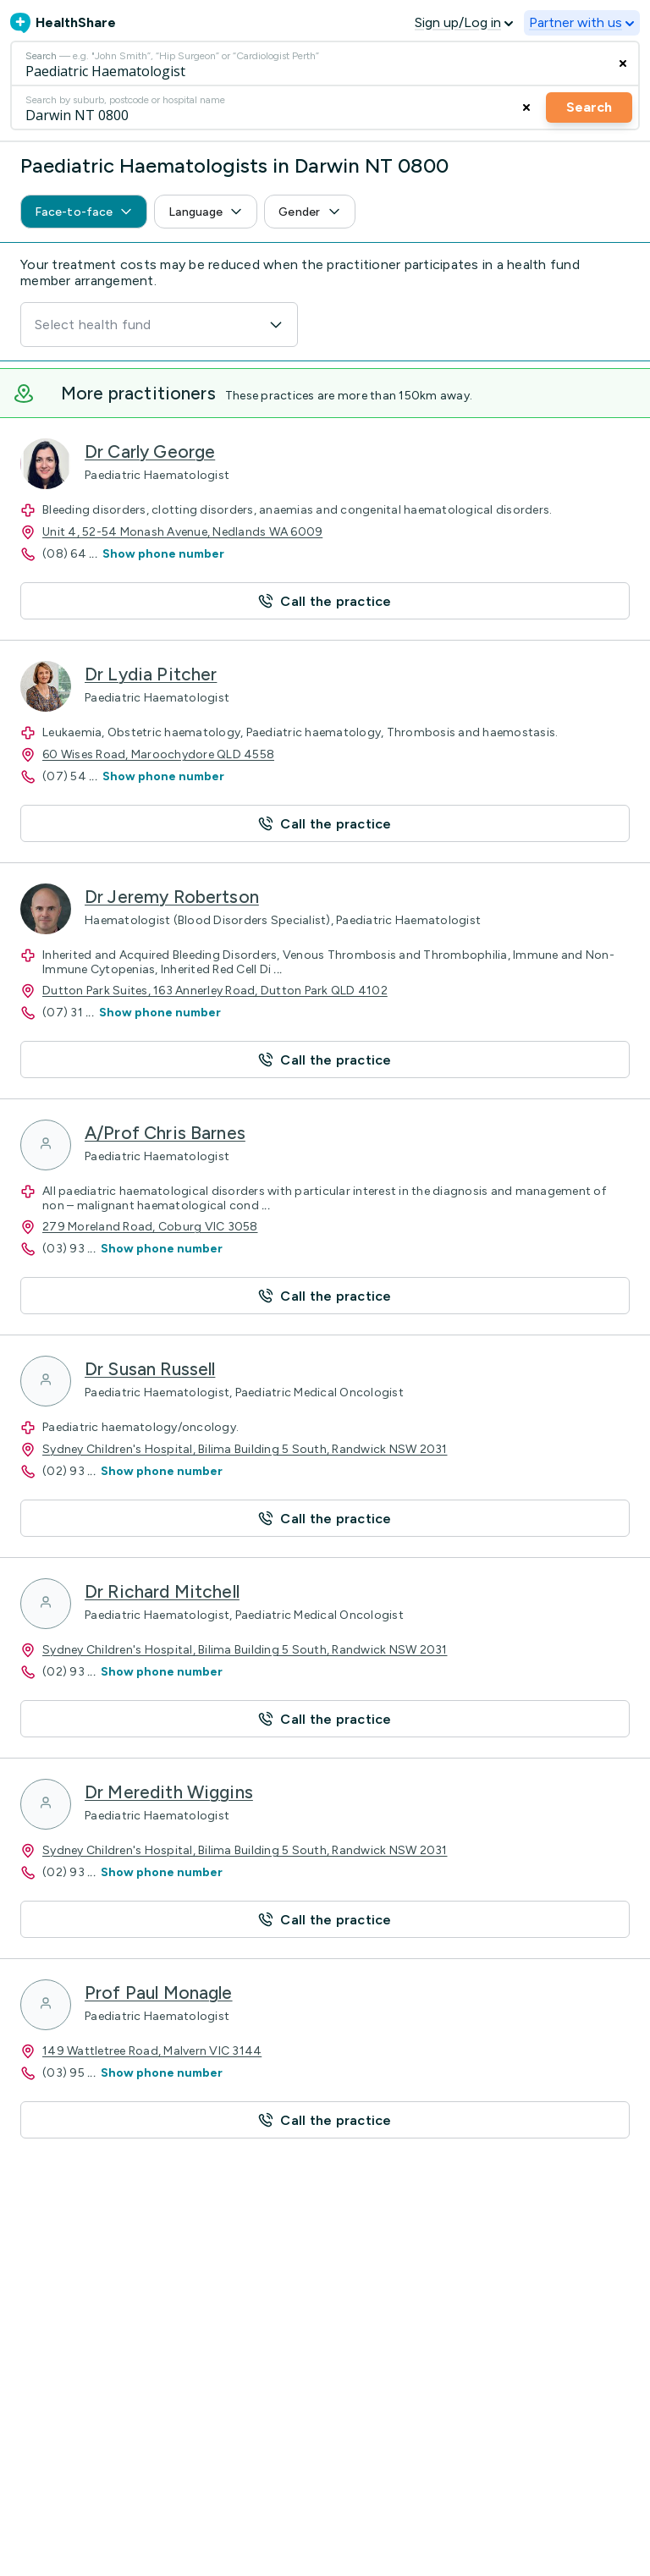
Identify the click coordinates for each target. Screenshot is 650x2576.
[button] (325, 600)
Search (589, 107)
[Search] (325, 63)
